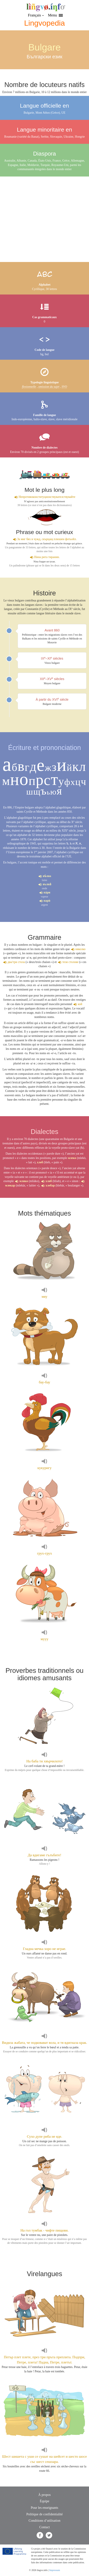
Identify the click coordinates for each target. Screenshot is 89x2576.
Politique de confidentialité (44, 2514)
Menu (55, 15)
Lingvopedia (44, 23)
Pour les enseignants (44, 2507)
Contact (44, 2527)
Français (36, 15)
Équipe (44, 2501)
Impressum (54, 2570)
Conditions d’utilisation (44, 2520)
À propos (44, 2495)
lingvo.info (46, 7)
